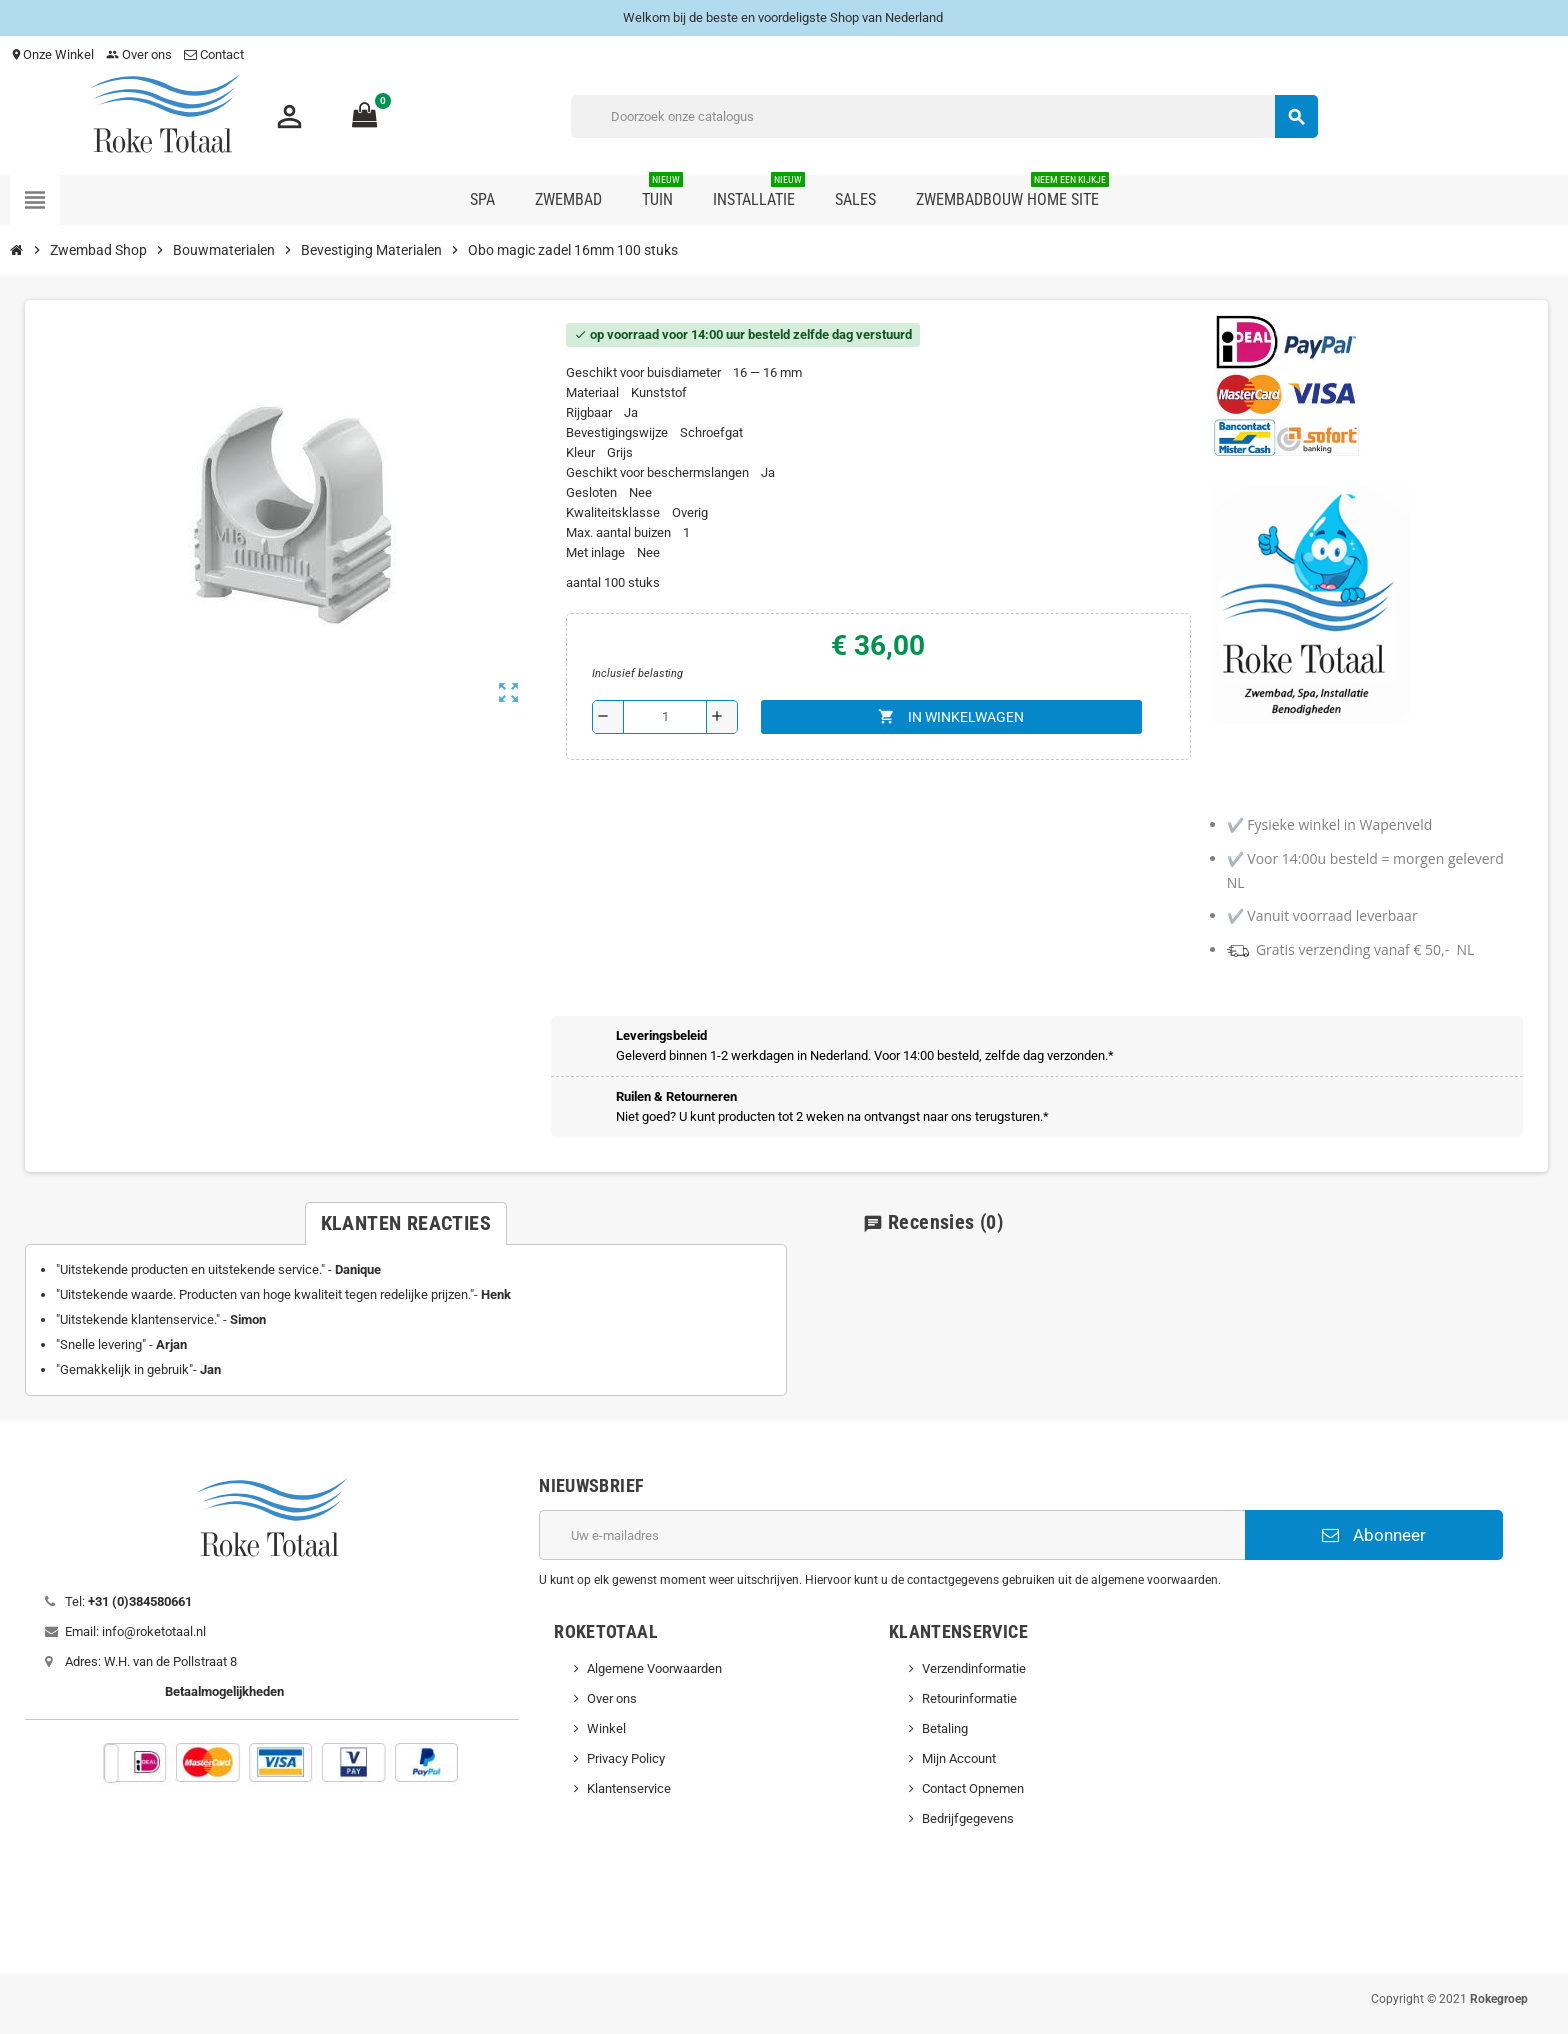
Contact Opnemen (973, 1788)
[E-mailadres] (892, 1535)
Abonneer (1374, 1535)
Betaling (945, 1728)
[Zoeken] (944, 116)
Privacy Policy (626, 1758)
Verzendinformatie (974, 1668)
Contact (215, 54)
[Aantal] (665, 717)
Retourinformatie (969, 1698)
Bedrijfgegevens (968, 1818)
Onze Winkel (52, 54)
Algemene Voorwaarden (654, 1668)
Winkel (606, 1728)
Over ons (139, 54)
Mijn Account (959, 1758)
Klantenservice (629, 1788)
